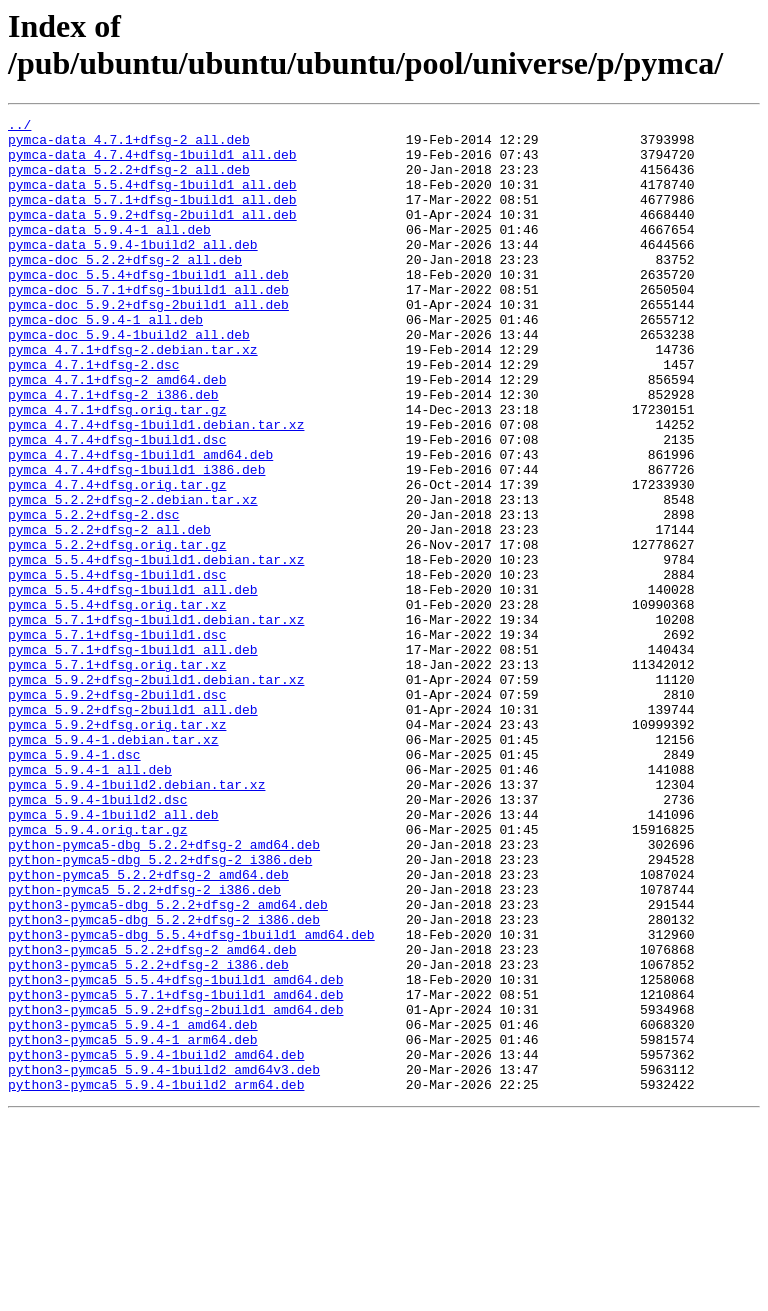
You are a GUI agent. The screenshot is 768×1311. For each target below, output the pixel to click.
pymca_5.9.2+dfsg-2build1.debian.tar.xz (156, 793)
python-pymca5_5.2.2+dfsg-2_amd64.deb (148, 1027)
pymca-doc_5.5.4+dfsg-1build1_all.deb (148, 307)
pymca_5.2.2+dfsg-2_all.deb (109, 613)
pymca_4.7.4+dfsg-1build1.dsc (117, 505)
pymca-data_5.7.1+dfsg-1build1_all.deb (152, 217)
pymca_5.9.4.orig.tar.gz (97, 973)
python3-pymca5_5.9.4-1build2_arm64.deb (156, 1279)
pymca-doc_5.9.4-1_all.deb (105, 361)
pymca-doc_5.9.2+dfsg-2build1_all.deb (148, 343)
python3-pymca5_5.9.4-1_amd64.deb (133, 1207)
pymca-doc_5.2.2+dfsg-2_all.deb (125, 289)
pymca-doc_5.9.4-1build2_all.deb (129, 379)
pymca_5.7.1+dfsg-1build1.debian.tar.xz (156, 721)
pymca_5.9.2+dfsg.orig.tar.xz (117, 847)
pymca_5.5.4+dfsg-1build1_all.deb (133, 685)
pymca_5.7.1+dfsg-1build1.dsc (117, 739)
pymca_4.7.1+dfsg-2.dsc (94, 415)
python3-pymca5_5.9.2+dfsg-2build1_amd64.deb (175, 1189)
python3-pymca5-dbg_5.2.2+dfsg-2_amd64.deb (168, 1063)
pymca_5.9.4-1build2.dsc (97, 937)
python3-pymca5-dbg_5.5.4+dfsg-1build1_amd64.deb (191, 1099)
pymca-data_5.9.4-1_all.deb (109, 253)
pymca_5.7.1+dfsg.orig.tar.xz (117, 775)
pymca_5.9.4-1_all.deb (90, 901)
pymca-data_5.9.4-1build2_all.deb (133, 271)
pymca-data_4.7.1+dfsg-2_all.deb (129, 145)
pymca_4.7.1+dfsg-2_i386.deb (113, 451)
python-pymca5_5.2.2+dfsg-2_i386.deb (144, 1045)
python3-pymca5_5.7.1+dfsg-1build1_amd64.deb (175, 1171)
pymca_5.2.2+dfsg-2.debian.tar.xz (133, 577)
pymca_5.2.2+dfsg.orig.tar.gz (117, 631)
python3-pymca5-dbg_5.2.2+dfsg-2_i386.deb (164, 1081)
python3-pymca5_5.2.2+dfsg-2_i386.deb (148, 1135)
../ (19, 127)
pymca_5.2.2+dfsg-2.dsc (94, 595)
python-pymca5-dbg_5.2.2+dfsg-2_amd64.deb (164, 991)
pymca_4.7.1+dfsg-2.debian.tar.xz (133, 397)
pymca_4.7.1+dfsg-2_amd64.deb (117, 433)
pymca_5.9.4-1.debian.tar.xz (113, 865)
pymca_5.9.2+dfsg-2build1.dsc (117, 811)
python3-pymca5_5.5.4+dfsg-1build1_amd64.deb (175, 1153)
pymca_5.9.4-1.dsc (74, 883)
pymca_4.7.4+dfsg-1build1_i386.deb (136, 541)
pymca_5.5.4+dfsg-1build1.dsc (117, 667)
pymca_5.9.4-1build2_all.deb (113, 955)
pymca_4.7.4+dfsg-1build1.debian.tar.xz (156, 487)
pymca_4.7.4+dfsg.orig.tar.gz (117, 559)
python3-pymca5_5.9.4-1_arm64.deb (133, 1225)
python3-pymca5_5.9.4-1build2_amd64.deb (156, 1243)
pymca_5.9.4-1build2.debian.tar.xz (136, 919)
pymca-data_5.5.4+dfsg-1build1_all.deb (152, 199)
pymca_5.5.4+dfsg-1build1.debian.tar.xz (156, 649)
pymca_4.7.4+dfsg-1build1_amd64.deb (140, 523)
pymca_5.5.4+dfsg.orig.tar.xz (117, 703)
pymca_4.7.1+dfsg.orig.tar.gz (117, 469)
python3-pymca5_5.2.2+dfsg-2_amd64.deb (152, 1117)
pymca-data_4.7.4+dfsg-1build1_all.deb (152, 163)
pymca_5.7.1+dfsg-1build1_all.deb (133, 757)
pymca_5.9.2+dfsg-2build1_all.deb (133, 829)
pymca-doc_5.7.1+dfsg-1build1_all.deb (148, 325)
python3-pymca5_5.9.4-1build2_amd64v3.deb (164, 1261)
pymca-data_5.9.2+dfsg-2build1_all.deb (152, 235)
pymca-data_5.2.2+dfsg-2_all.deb (129, 181)
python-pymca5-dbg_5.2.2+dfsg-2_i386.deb (160, 1009)
